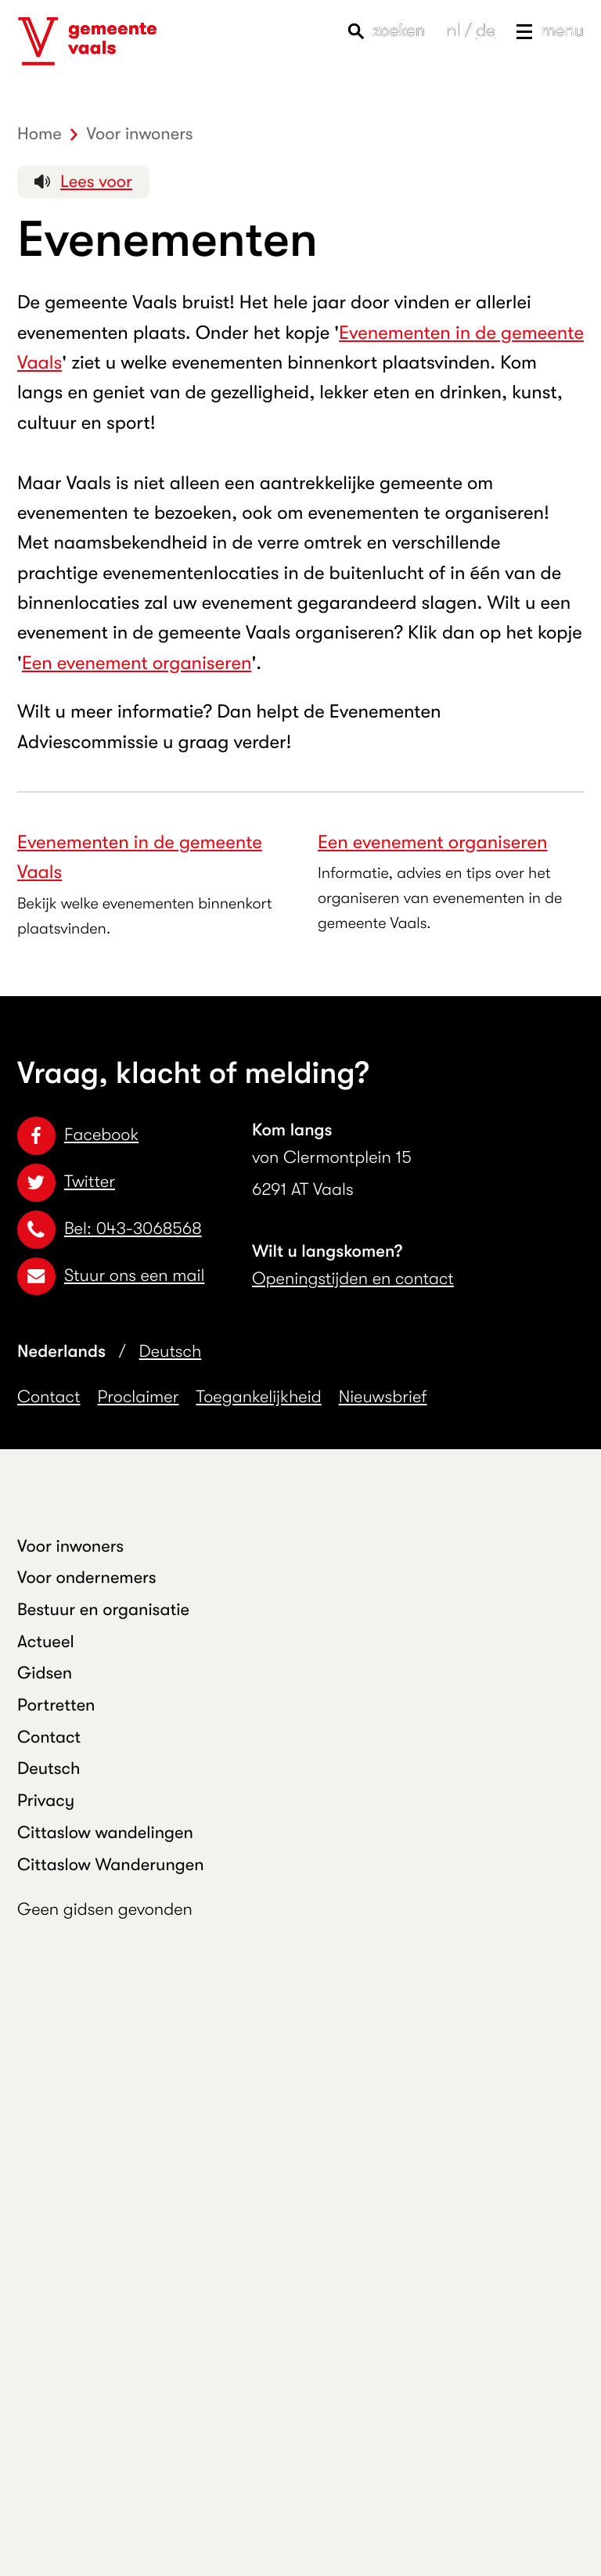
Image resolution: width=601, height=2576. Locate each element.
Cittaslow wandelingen (105, 1833)
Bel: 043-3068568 (109, 1229)
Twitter (66, 1182)
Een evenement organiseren (137, 663)
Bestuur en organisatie (103, 1610)
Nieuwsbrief (383, 1397)
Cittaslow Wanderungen (110, 1865)
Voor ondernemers (87, 1578)
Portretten (56, 1705)
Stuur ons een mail (110, 1276)
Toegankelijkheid (259, 1397)
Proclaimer (138, 1397)
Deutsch (170, 1352)
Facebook (78, 1135)
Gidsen (44, 1673)
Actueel (45, 1642)
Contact (49, 1397)
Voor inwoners (70, 1546)
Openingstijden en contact (353, 1279)
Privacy (45, 1801)
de (485, 31)
